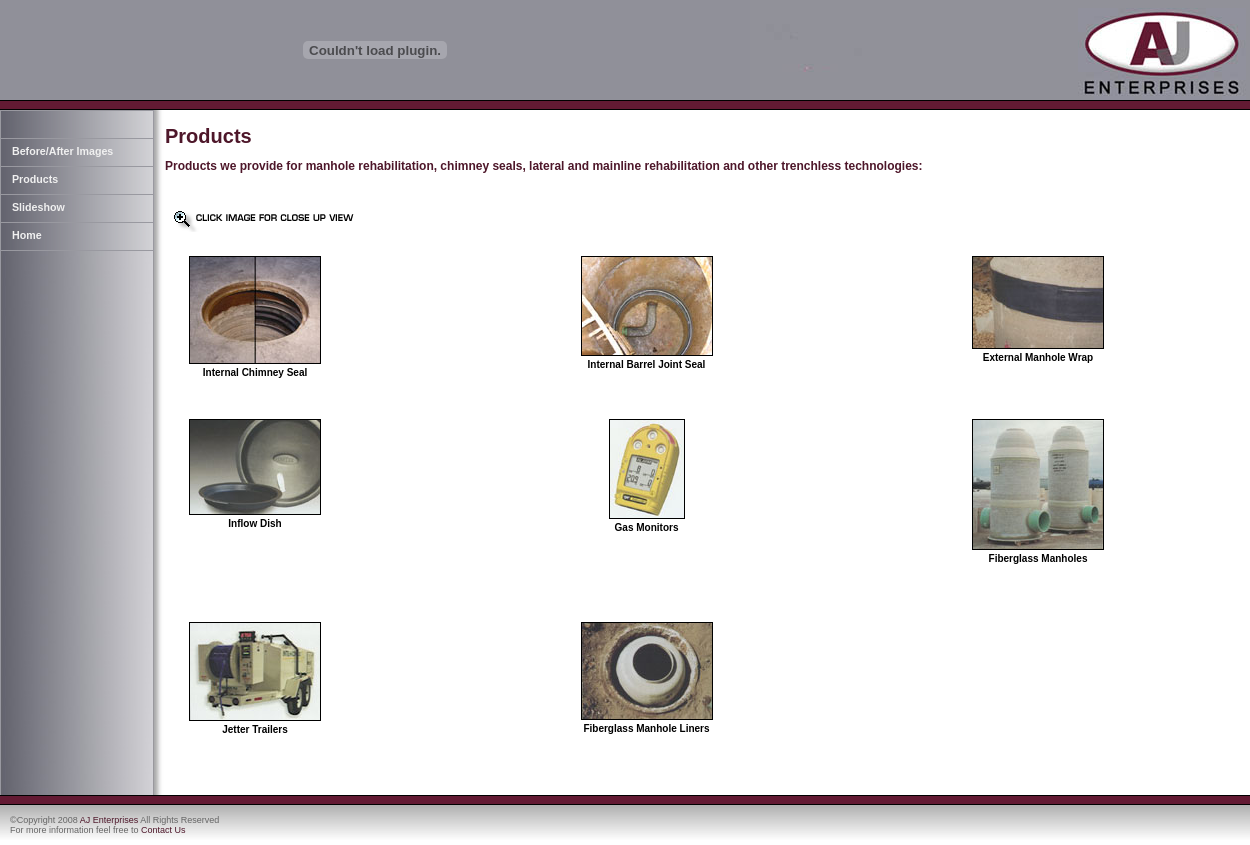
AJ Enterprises (109, 820)
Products (35, 179)
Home (27, 235)
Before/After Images (62, 151)
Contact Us (163, 830)
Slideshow (38, 207)
